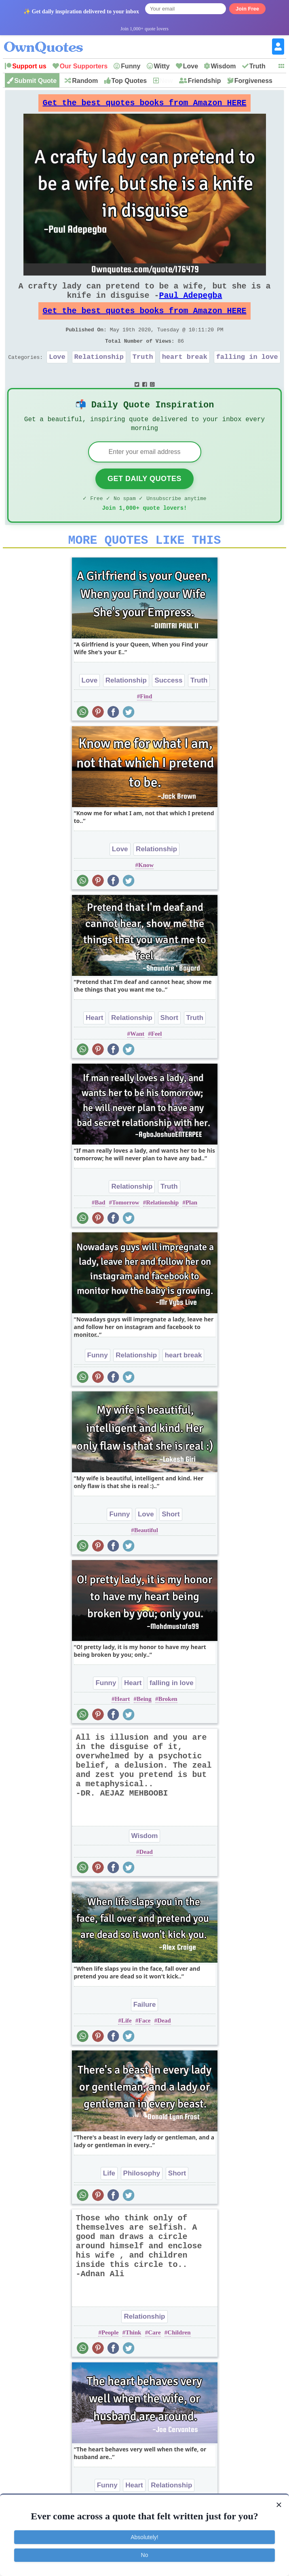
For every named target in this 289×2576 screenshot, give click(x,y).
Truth (257, 66)
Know (146, 891)
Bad (100, 1228)
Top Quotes (129, 80)
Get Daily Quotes (144, 500)
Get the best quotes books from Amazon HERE (145, 105)
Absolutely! (144, 2537)
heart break (184, 372)
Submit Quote (35, 80)
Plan (191, 1228)
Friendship (204, 80)
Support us (29, 66)
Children (178, 2359)
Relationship (99, 372)
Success (168, 706)
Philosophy (141, 2199)
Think (133, 2359)
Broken (167, 1725)
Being (144, 1725)
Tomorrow (125, 1228)
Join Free (247, 9)
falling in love (247, 372)
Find (146, 722)
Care (154, 2359)
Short (169, 1044)
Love (190, 66)
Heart (94, 1044)
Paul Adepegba (190, 303)
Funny (130, 66)
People (110, 2359)
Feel (156, 1060)
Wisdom (223, 66)
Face (145, 2047)
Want (137, 1060)
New (166, 80)
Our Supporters (84, 66)
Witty (162, 66)
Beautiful (146, 1556)
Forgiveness (253, 80)
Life (126, 2047)
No (144, 2555)
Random (85, 80)
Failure (144, 2031)
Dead (146, 1878)
